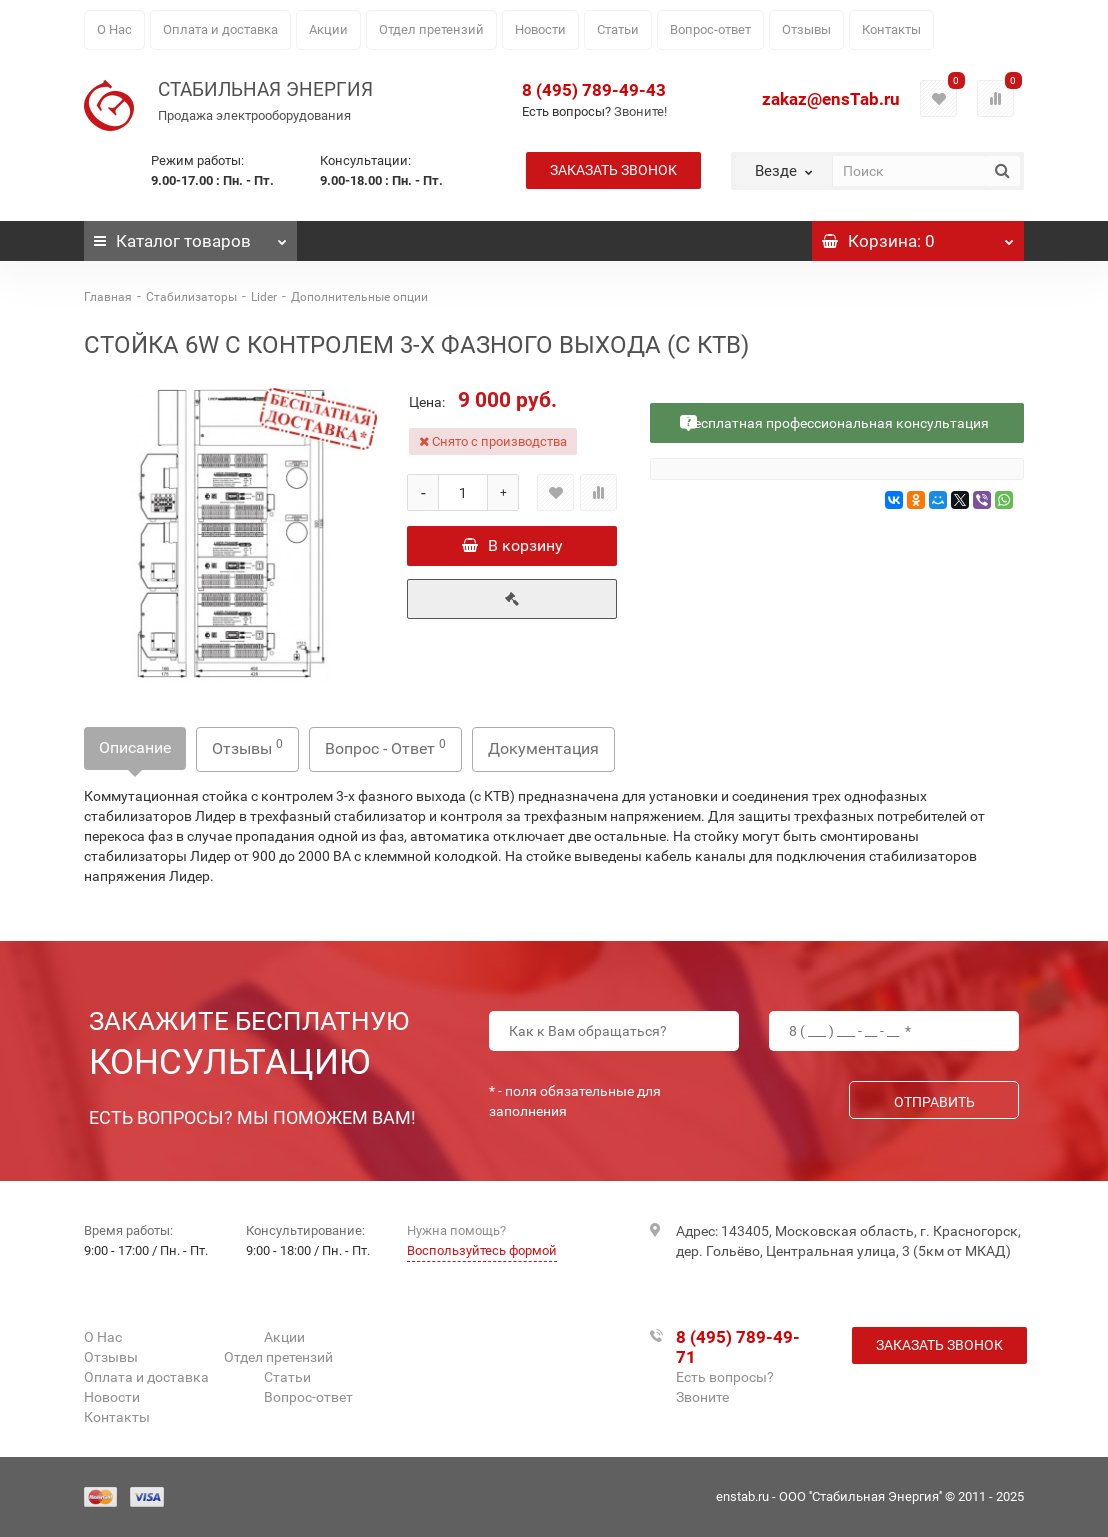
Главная (108, 297)
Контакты (891, 29)
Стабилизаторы (191, 297)
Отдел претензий (431, 29)
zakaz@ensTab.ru (831, 99)
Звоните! (640, 111)
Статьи (618, 29)
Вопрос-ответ (710, 29)
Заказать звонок (613, 170)
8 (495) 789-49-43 (594, 90)
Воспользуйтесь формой (482, 1250)
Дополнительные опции (359, 297)
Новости (540, 29)
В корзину (512, 545)
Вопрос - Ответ (385, 747)
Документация (543, 748)
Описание (135, 747)
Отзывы (806, 29)
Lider (264, 297)
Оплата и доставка (220, 29)
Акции (328, 29)
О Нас (114, 29)
